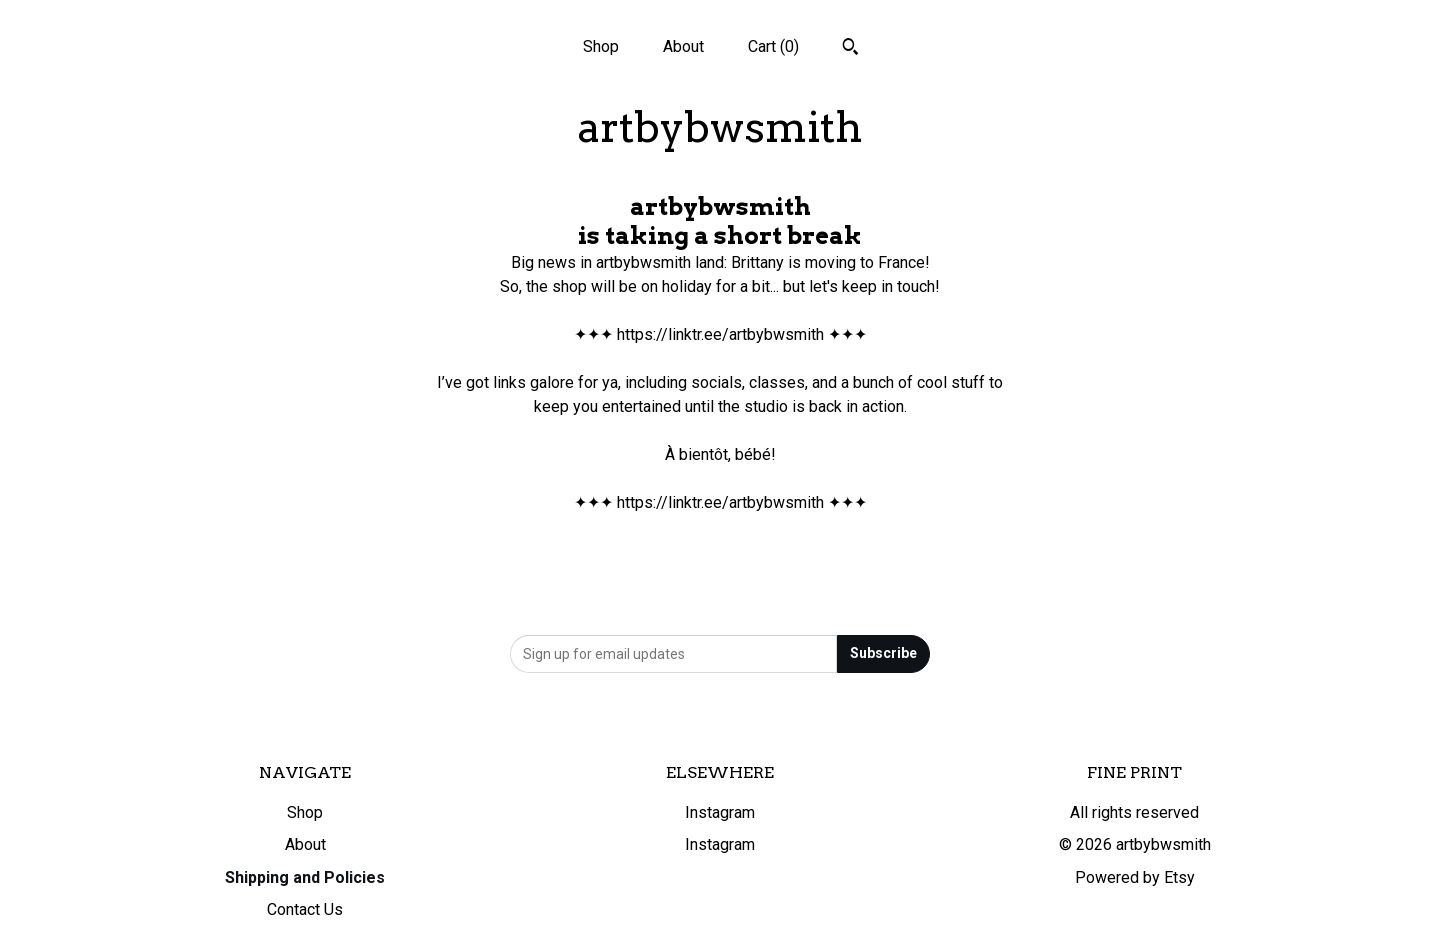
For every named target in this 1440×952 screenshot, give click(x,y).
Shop (601, 46)
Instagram (720, 812)
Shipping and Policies (305, 877)
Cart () (773, 46)
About (683, 46)
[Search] (850, 49)
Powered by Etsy (1135, 877)
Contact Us (305, 909)
